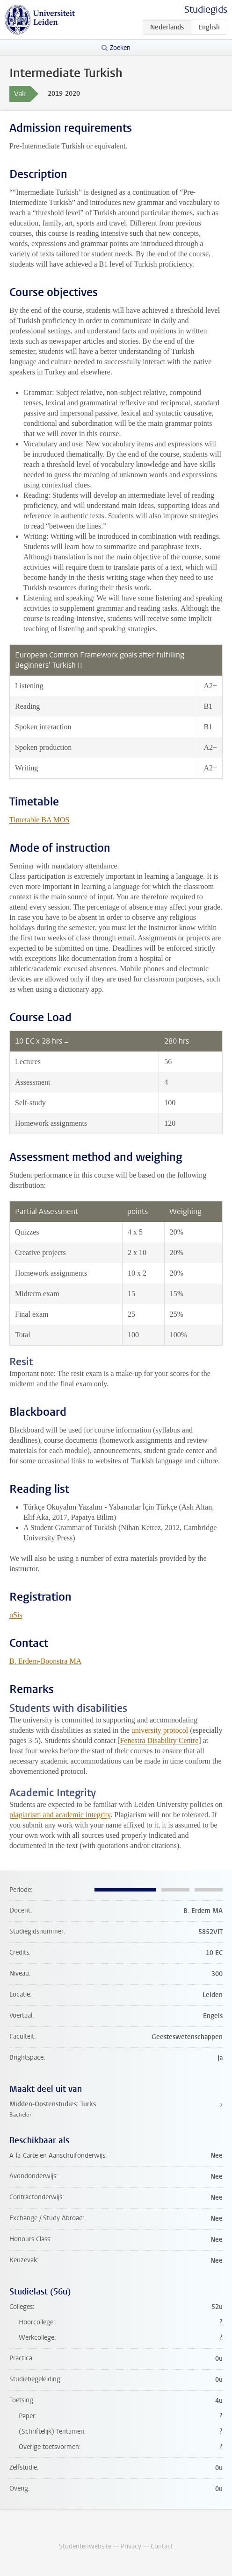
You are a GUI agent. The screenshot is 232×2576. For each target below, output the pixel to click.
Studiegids (205, 9)
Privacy (131, 2546)
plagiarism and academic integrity (59, 1815)
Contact (162, 2546)
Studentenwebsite (85, 2546)
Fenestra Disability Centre (159, 1740)
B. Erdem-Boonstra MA (45, 1661)
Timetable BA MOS (39, 820)
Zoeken (120, 47)
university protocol (159, 1730)
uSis (15, 1615)
